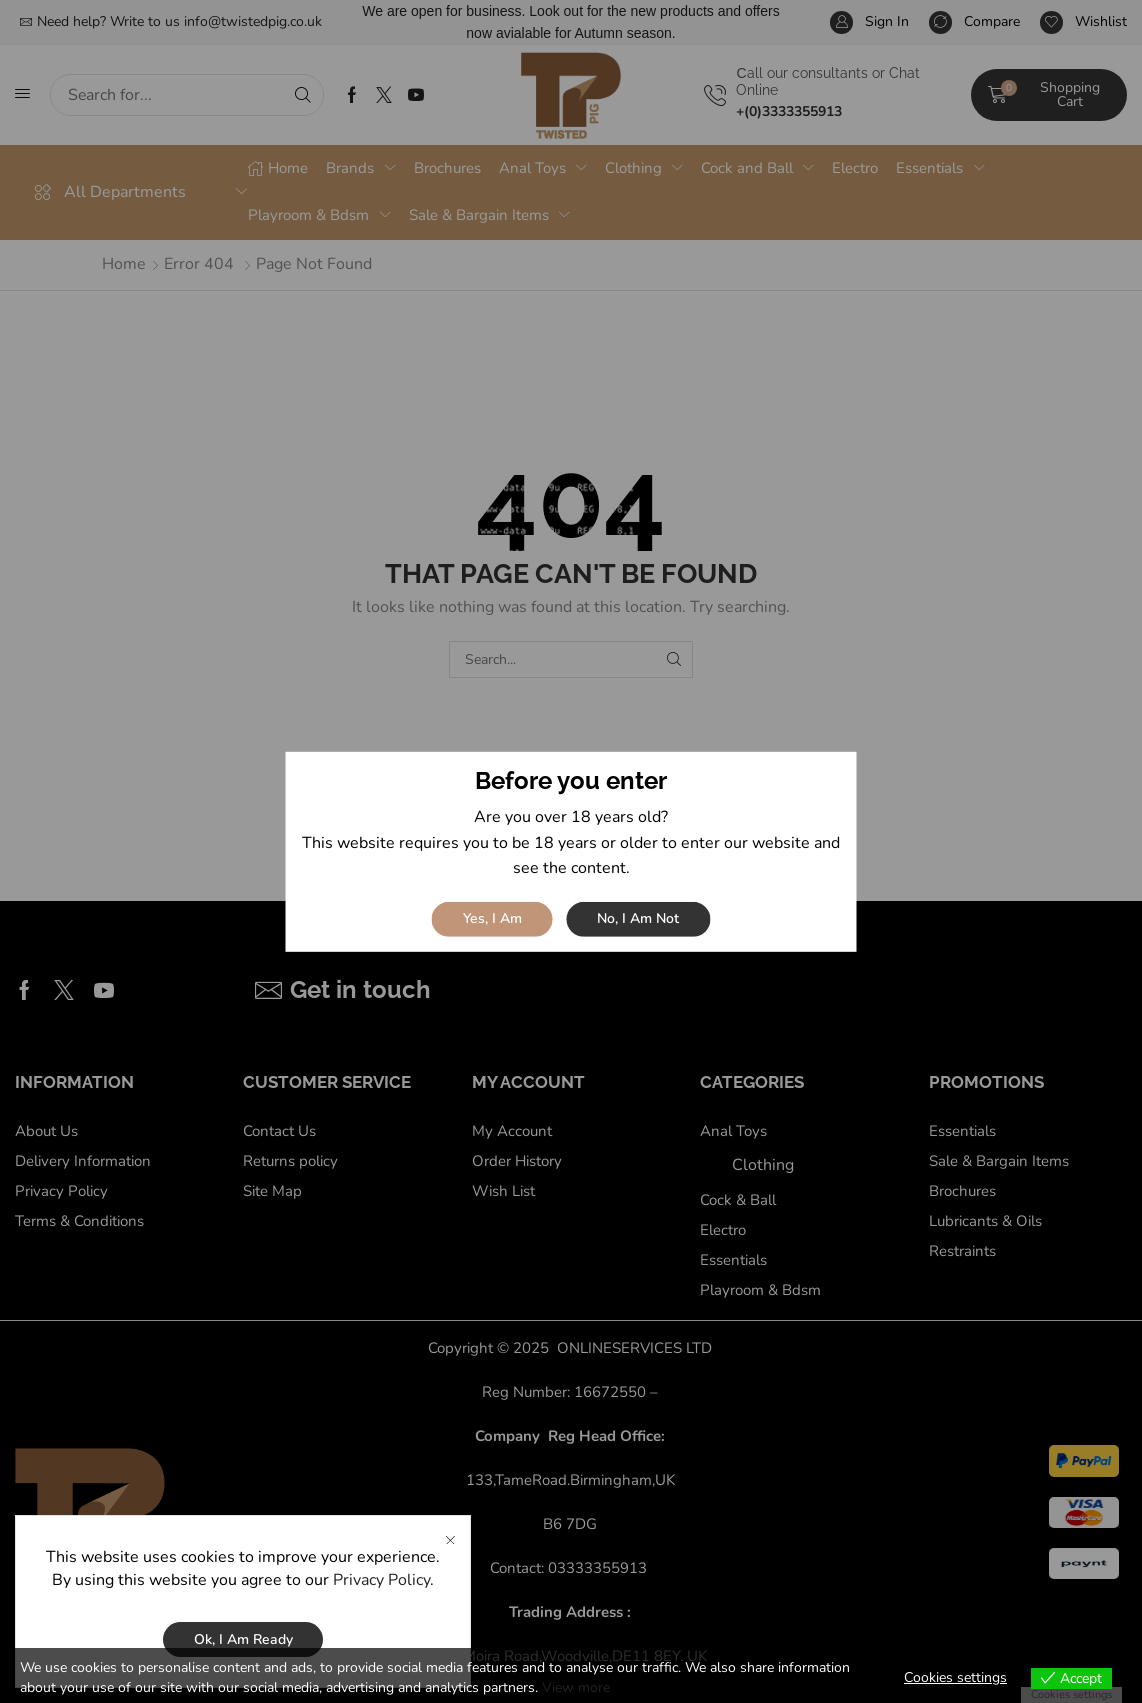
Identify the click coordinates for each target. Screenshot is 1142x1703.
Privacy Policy (381, 1584)
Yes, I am (492, 918)
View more (576, 1687)
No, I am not (638, 918)
